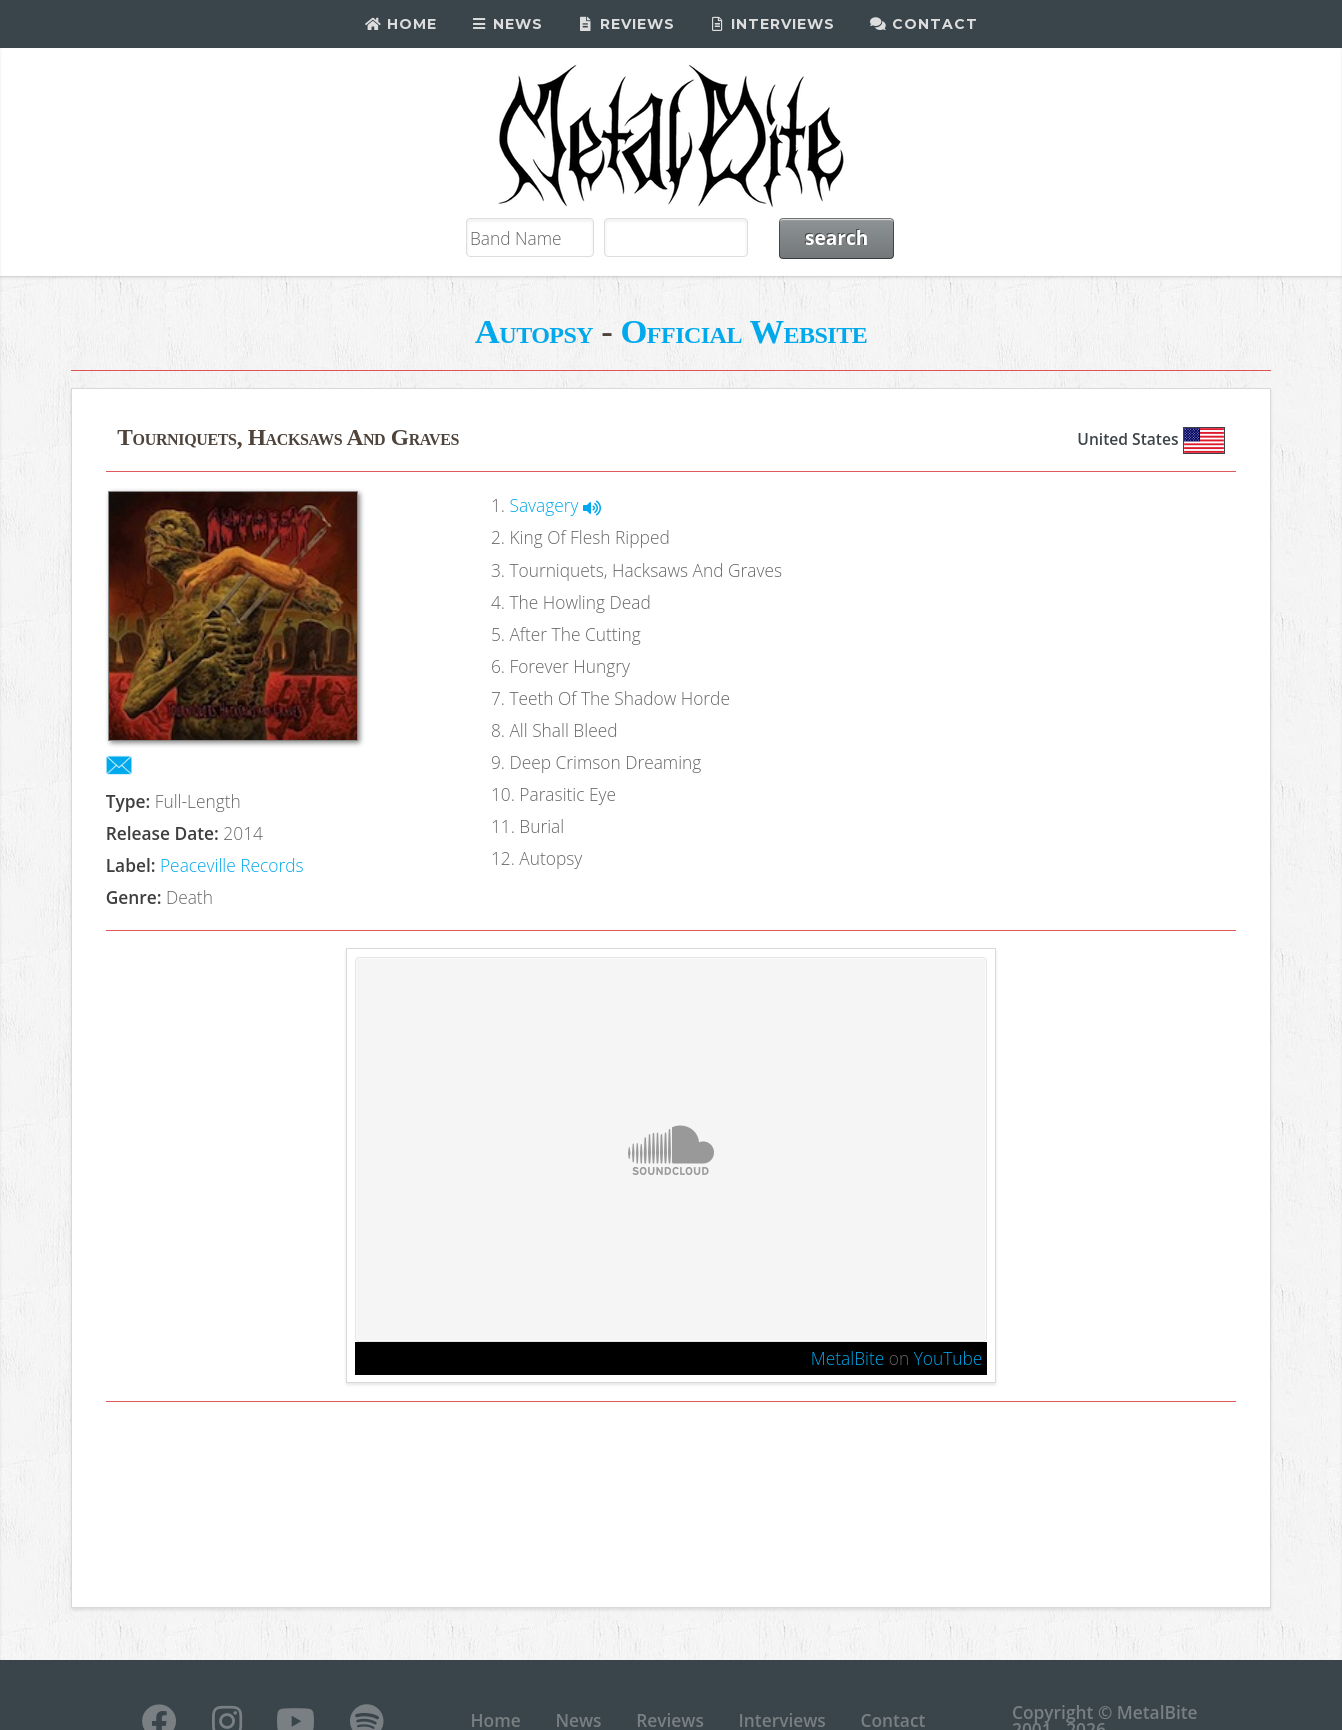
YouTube (948, 1358)
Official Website (743, 331)
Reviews (626, 24)
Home (400, 24)
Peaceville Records (232, 865)
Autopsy (534, 331)
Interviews (772, 24)
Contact (923, 24)
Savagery (555, 505)
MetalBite (847, 1358)
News (507, 24)
